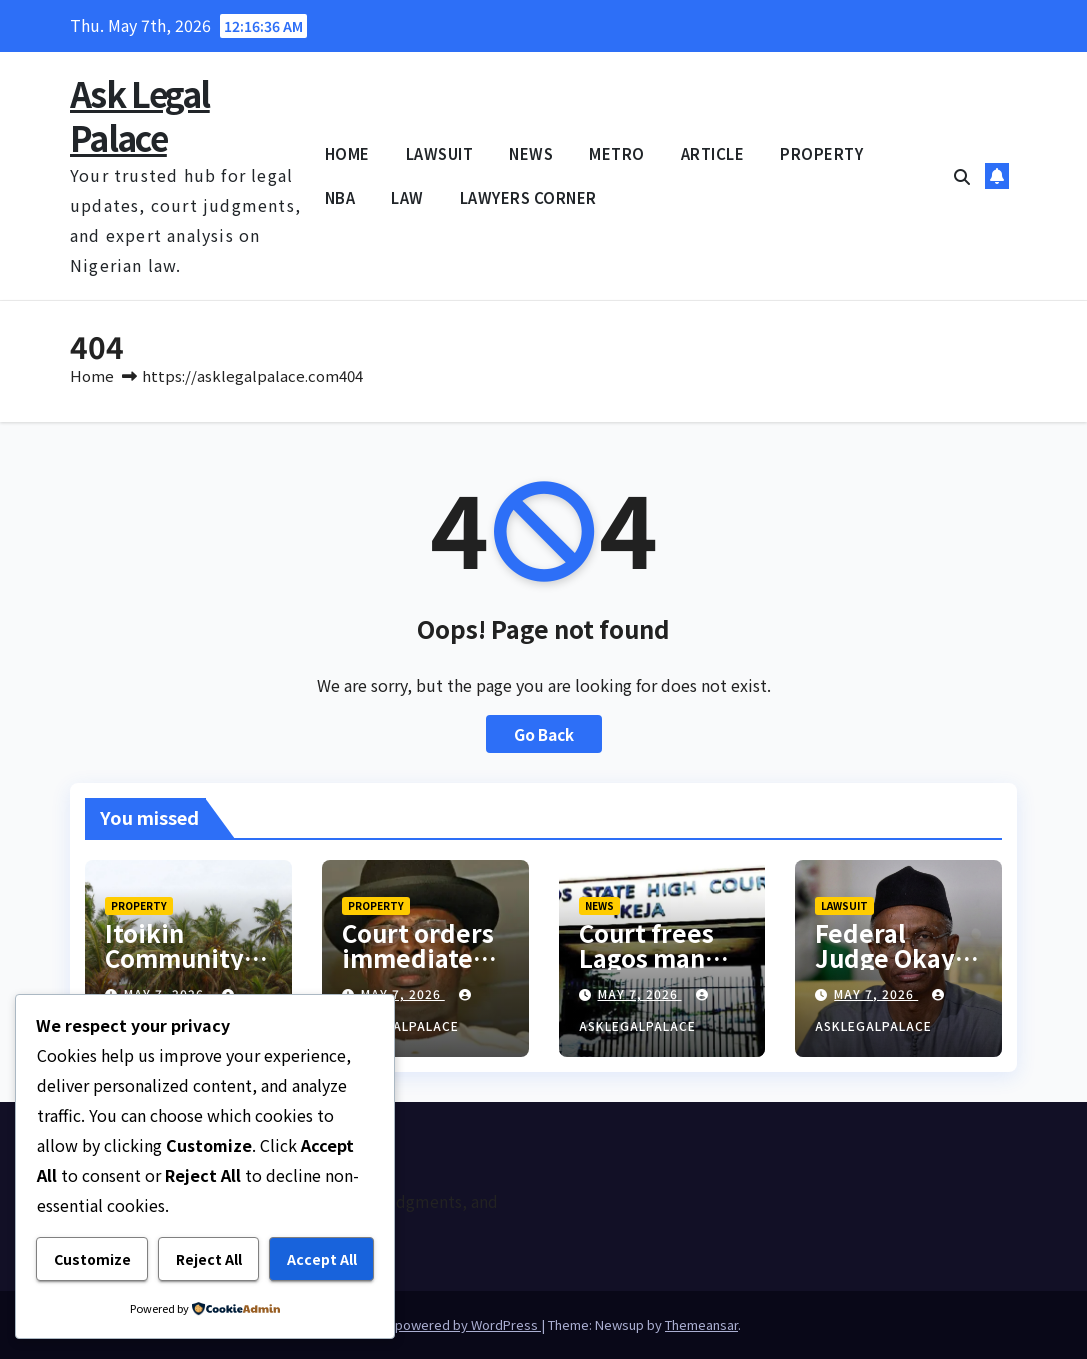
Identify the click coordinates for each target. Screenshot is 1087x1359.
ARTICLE (713, 153)
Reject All (209, 1259)
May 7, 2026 (403, 993)
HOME (347, 153)
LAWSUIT (440, 153)
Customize (92, 1259)
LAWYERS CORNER (528, 197)
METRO (617, 153)
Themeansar (701, 1324)
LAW (407, 197)
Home (92, 375)
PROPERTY (821, 153)
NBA (340, 197)
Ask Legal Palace (140, 115)
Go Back (544, 734)
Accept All (322, 1259)
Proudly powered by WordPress (443, 1324)
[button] (962, 176)
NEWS (531, 153)
